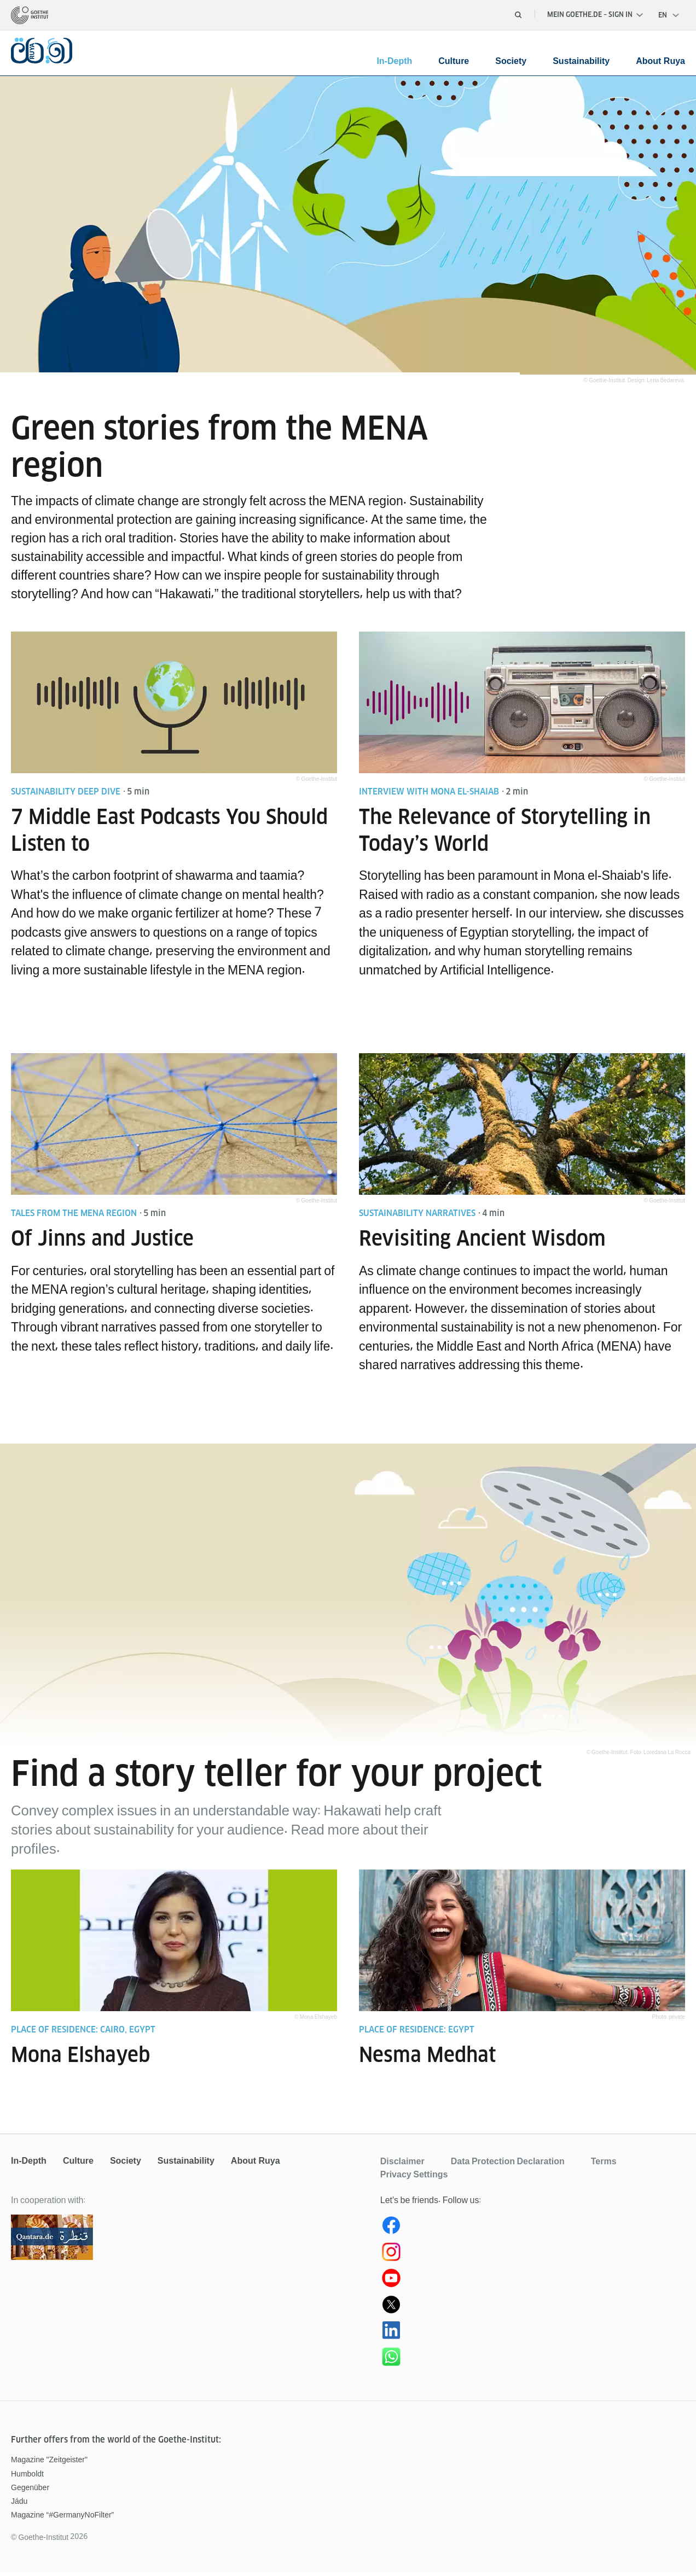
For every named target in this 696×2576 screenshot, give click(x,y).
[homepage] (30, 15)
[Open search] (518, 14)
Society (510, 61)
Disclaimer (402, 2165)
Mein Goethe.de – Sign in (595, 14)
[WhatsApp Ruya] (532, 2363)
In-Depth (394, 61)
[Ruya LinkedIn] (532, 2337)
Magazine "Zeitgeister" (49, 2464)
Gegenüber (30, 2491)
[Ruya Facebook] (532, 2232)
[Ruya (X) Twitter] (532, 2311)
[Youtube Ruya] (532, 2284)
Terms (604, 2165)
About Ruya (660, 61)
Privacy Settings (414, 2178)
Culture (453, 61)
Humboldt (27, 2477)
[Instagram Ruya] (532, 2258)
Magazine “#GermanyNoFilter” (62, 2519)
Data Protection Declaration (508, 2165)
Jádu (19, 2505)
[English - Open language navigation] (669, 15)
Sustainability (581, 61)
